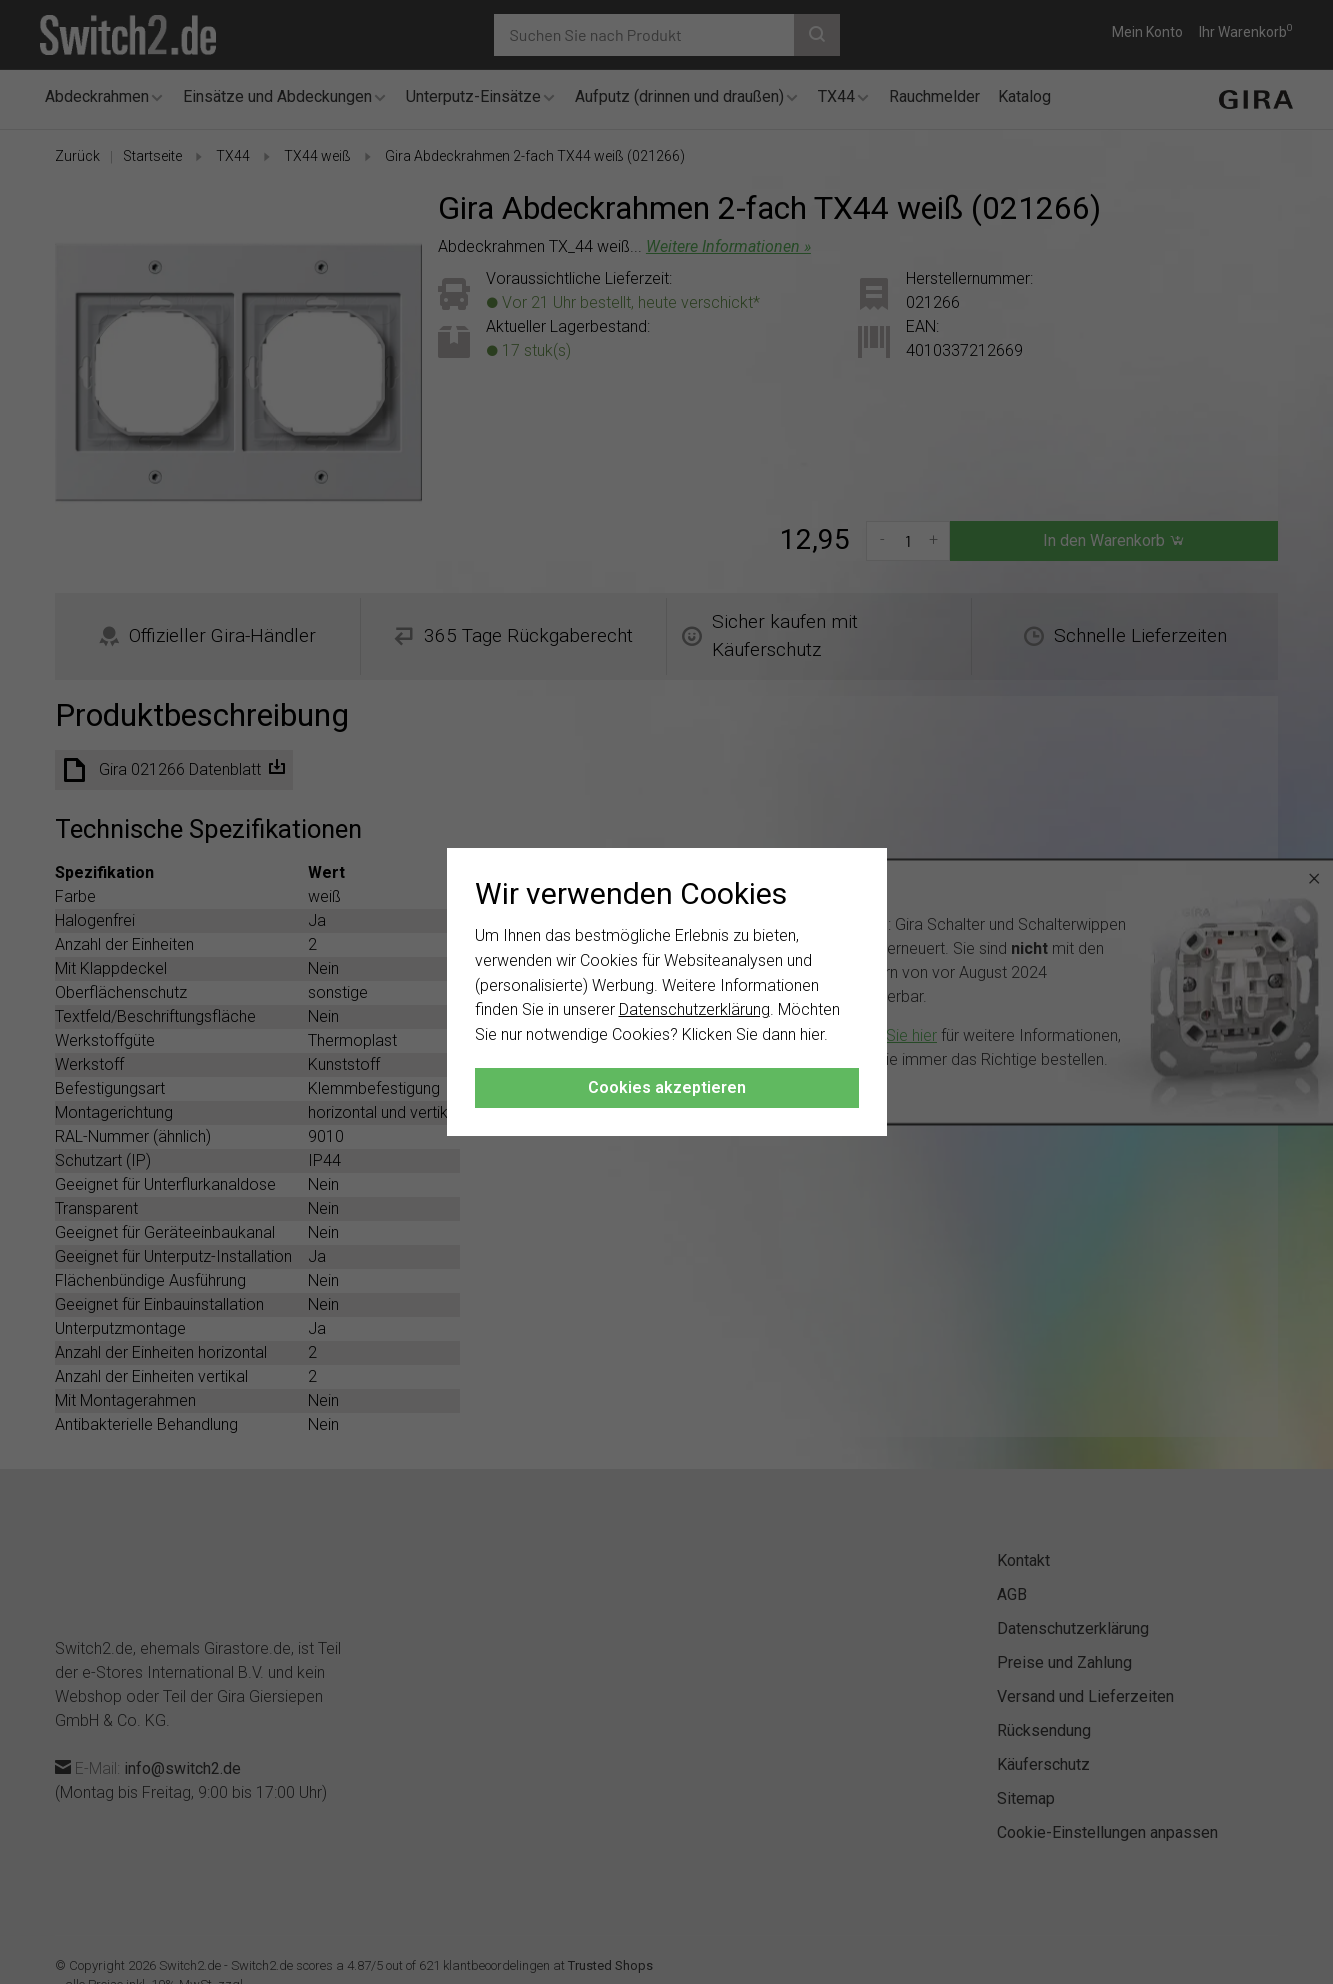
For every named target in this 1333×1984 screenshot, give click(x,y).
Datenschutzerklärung (694, 1009)
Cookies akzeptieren (667, 1087)
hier (812, 1034)
